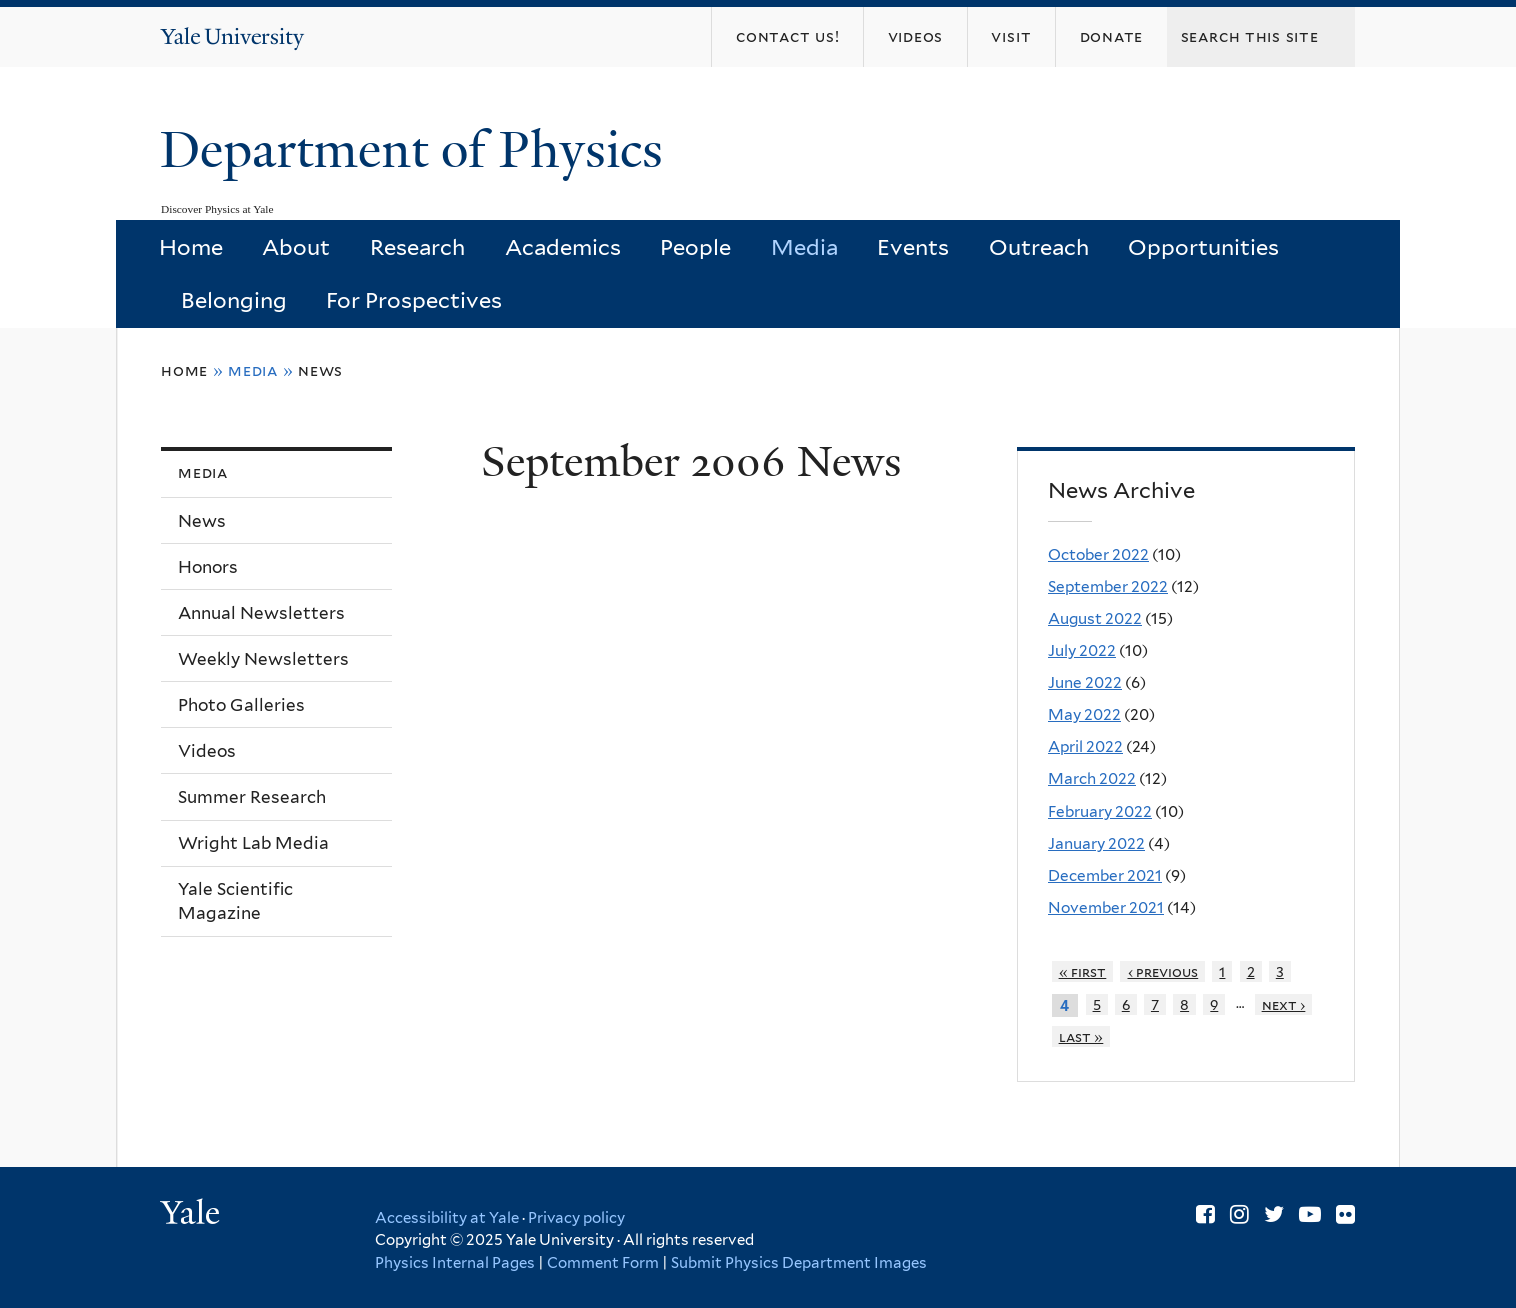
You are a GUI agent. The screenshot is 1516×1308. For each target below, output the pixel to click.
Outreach (1039, 247)
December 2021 (1105, 875)
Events (913, 247)
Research (417, 247)
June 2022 (1085, 682)
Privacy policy (576, 1218)
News (320, 370)
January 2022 (1096, 843)
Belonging (234, 300)
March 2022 (1092, 778)
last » (1081, 1036)
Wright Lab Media (253, 843)
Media (804, 247)
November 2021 (1106, 907)
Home (191, 247)
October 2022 (1098, 554)
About (296, 247)
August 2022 (1095, 618)
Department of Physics (418, 150)
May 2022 (1084, 714)
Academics (563, 247)
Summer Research (252, 797)
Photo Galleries (241, 705)
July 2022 (1082, 650)
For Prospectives (414, 300)
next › (1284, 1004)
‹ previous (1163, 971)
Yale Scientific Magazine (235, 901)
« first (1083, 971)
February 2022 (1100, 811)
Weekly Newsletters (263, 659)
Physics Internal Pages (455, 1263)
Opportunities (1203, 247)
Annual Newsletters (261, 613)
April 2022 (1085, 746)
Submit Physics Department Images (799, 1263)
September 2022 (1108, 586)
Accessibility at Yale (447, 1218)
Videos (207, 751)
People (695, 247)
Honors (208, 567)
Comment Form (603, 1263)
